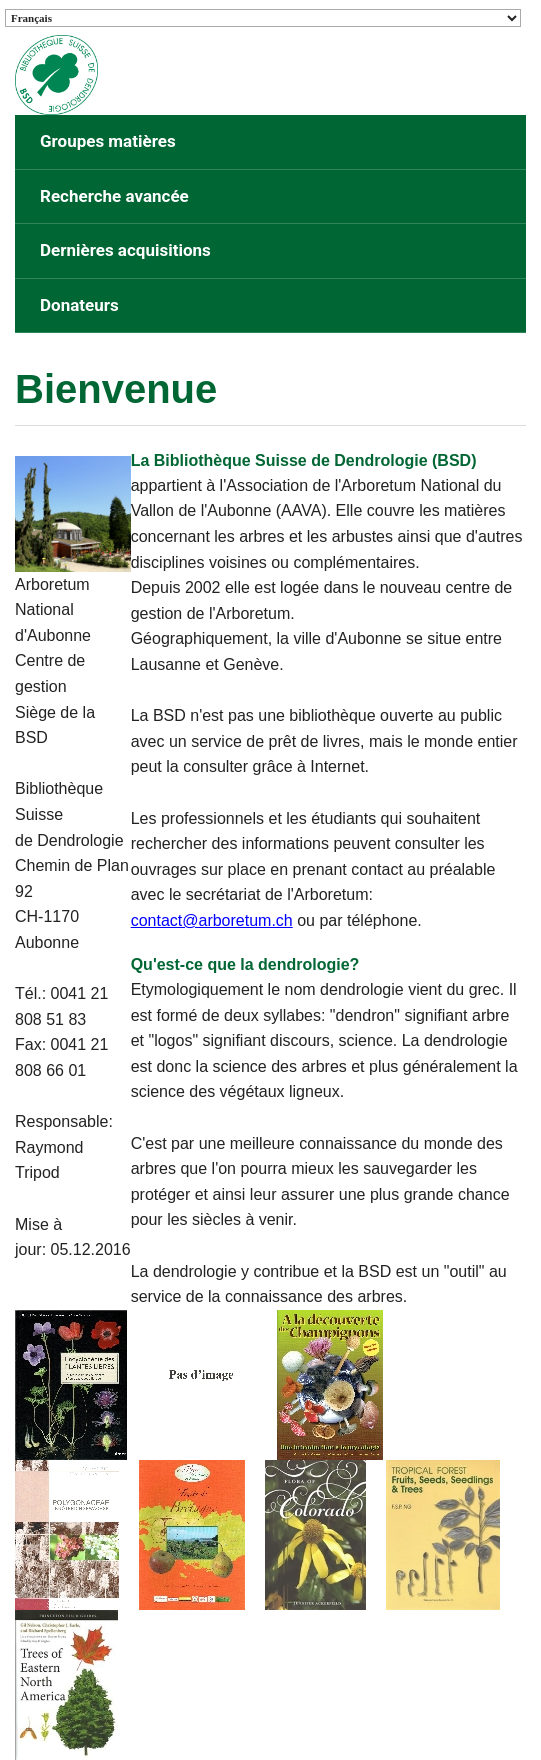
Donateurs (79, 305)
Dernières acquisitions (125, 250)
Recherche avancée (114, 196)
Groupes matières (108, 141)
